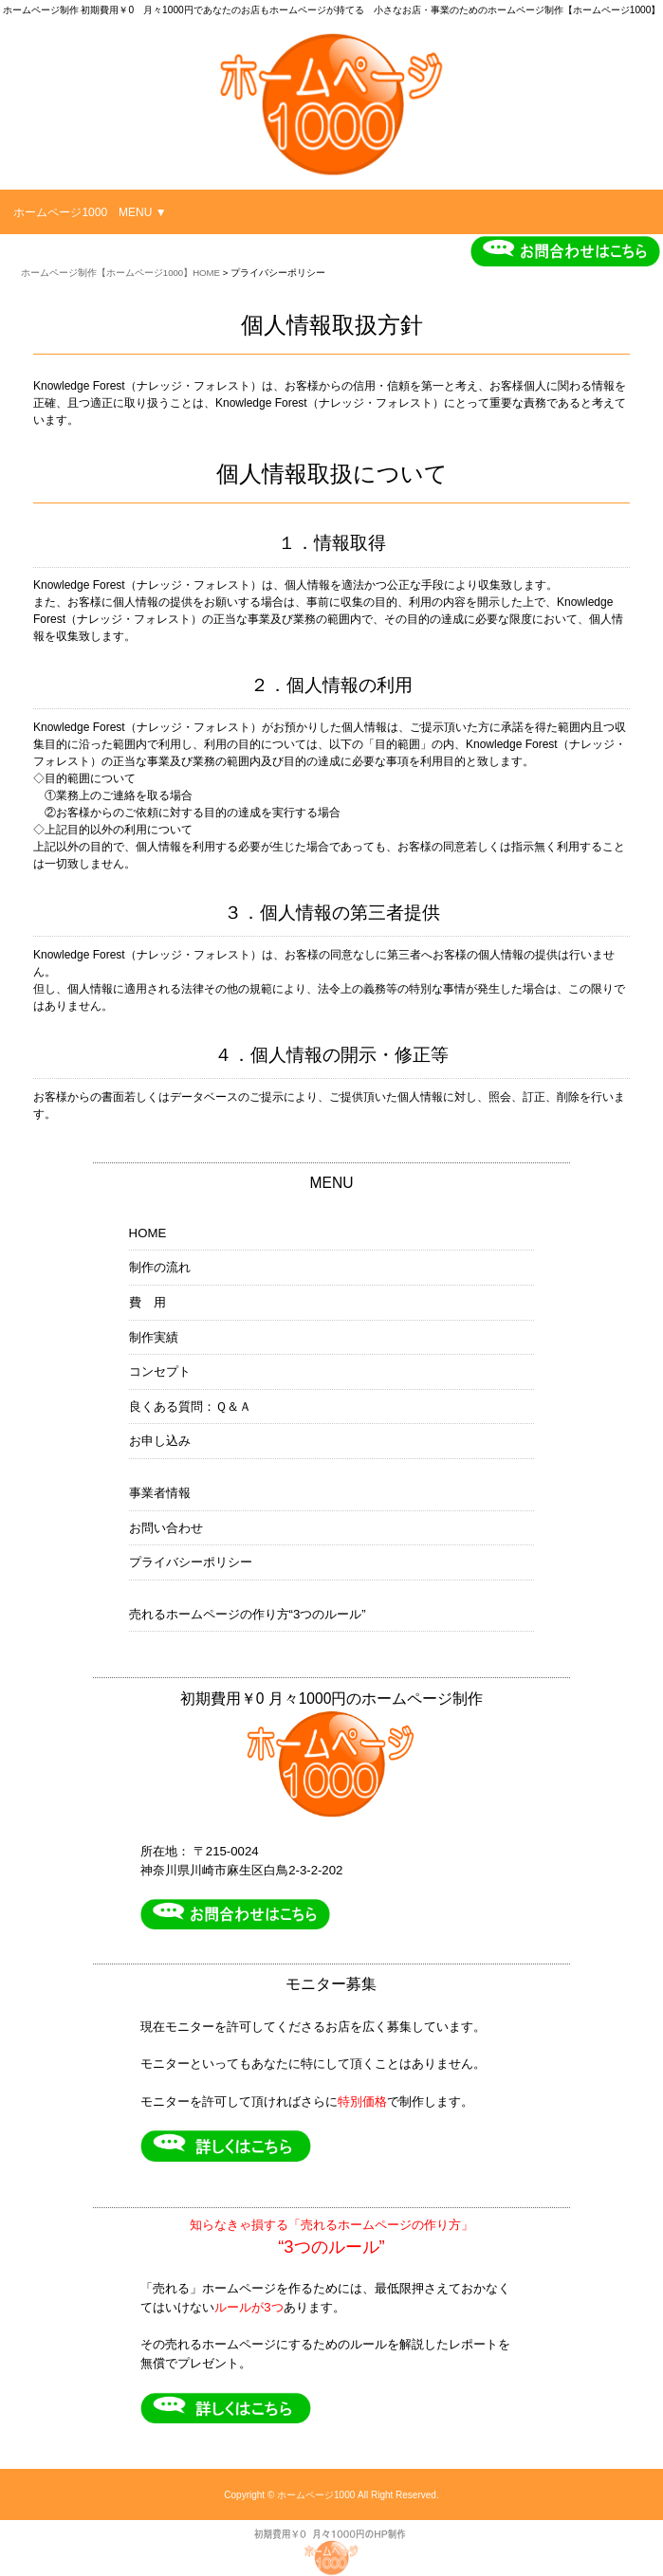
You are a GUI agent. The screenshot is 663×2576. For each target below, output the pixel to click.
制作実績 (153, 1337)
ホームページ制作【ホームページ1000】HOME (120, 272)
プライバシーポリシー (190, 1562)
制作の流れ (160, 1267)
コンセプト (160, 1371)
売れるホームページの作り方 (247, 1614)
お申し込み (160, 1441)
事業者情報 (160, 1493)
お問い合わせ (166, 1528)
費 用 (147, 1302)
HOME (148, 1233)
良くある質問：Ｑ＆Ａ (190, 1406)
